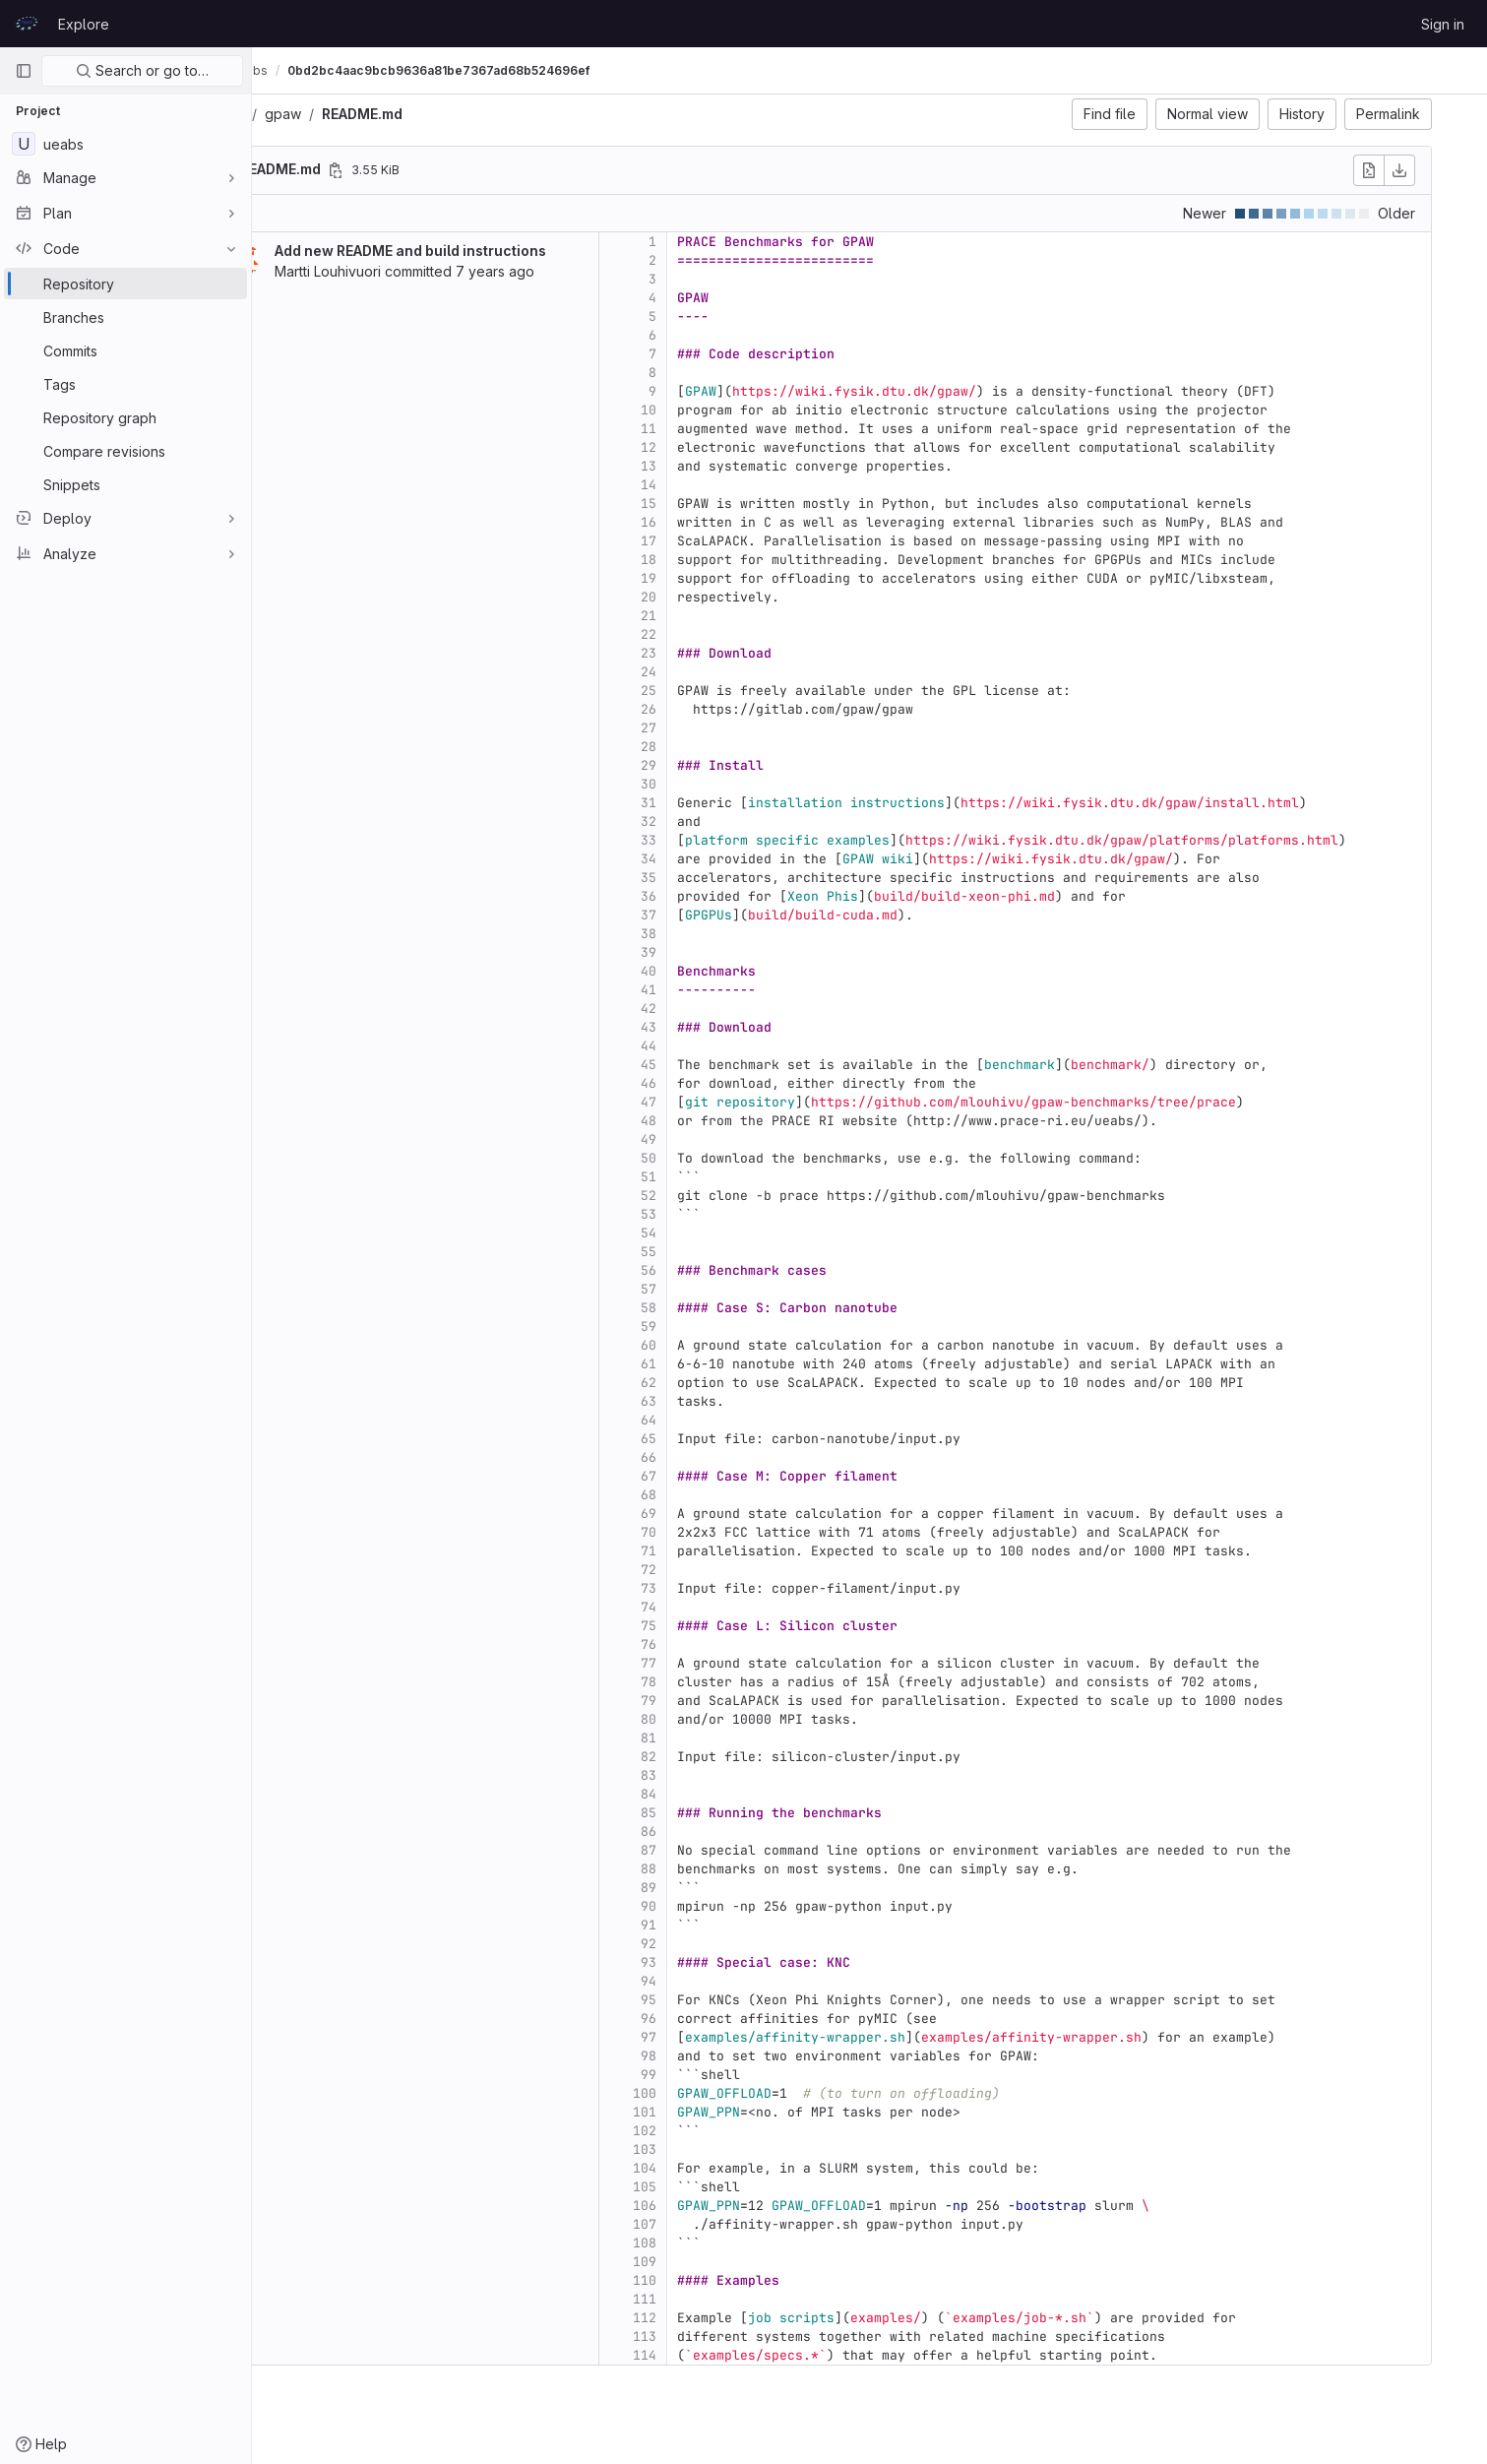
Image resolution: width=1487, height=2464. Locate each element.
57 (720, 1289)
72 (720, 1569)
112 (716, 2317)
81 (720, 1738)
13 (720, 466)
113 (716, 2336)
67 (720, 1476)
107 (716, 2224)
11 (720, 428)
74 (720, 1607)
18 (720, 559)
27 (720, 728)
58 (720, 1307)
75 (720, 1625)
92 (720, 1943)
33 (720, 840)
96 (720, 2018)
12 (720, 447)
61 (720, 1364)
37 (720, 915)
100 (716, 2093)
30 (720, 784)
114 (716, 2355)
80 (720, 1719)
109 (716, 2261)
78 (720, 1682)
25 (720, 690)
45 (720, 1064)
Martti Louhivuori (399, 271)
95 (720, 1999)
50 (720, 1158)
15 (720, 503)
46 (720, 1083)
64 (720, 1420)
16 (720, 522)
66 (720, 1457)
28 (720, 746)
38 (720, 933)
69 (720, 1513)
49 (720, 1139)
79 (720, 1700)
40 (720, 971)
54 (720, 1233)
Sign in (1442, 24)
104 (716, 2168)
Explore (83, 24)
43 (720, 1027)
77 (720, 1663)
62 (720, 1382)
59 (720, 1326)
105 (716, 2187)
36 (720, 896)
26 (720, 709)
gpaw (355, 113)
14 (720, 484)
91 (720, 1925)
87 (720, 1850)
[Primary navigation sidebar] (23, 71)
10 (720, 410)
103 (716, 2149)
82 (720, 1756)
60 (720, 1345)
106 (716, 2205)
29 (720, 765)
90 (720, 1906)
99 (720, 2074)
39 (720, 952)
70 (720, 1532)
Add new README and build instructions (482, 250)
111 (716, 2299)
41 (720, 989)
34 (720, 859)
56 (720, 1270)
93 (720, 1962)
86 (720, 1831)
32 (720, 821)
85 (720, 1812)
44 (720, 1046)
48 (720, 1120)
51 (720, 1177)
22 (720, 634)
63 (720, 1401)
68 (720, 1494)
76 (720, 1644)
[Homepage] (26, 23)
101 (716, 2112)
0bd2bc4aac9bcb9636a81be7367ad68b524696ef (542, 70)
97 (720, 2037)
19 (720, 578)
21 (720, 615)
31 (720, 802)
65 (720, 1438)
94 (720, 1981)
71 (720, 1551)
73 (720, 1588)
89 (720, 1887)
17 (720, 541)
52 (720, 1195)
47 (720, 1102)
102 (716, 2130)
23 (720, 653)
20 (720, 597)
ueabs (296, 113)
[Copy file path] (407, 170)
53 (720, 1214)
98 (720, 2056)
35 (720, 877)
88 (720, 1869)
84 (720, 1794)
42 (720, 1008)
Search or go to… (142, 70)
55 (720, 1251)
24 (720, 671)
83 (720, 1775)
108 (716, 2243)
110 (716, 2280)
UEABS (295, 70)
